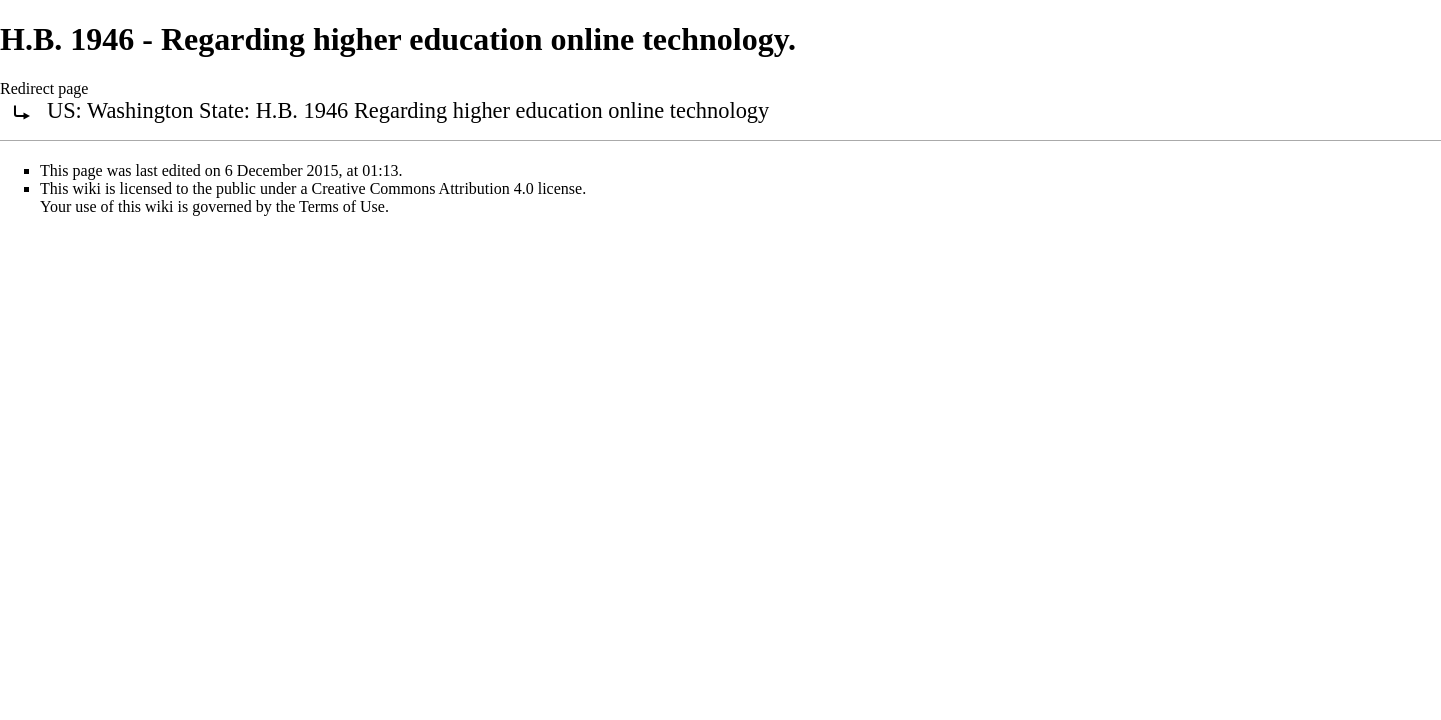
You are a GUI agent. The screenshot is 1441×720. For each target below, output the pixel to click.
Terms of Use (342, 206)
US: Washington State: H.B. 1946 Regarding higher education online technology (408, 110)
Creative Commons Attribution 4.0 (423, 188)
